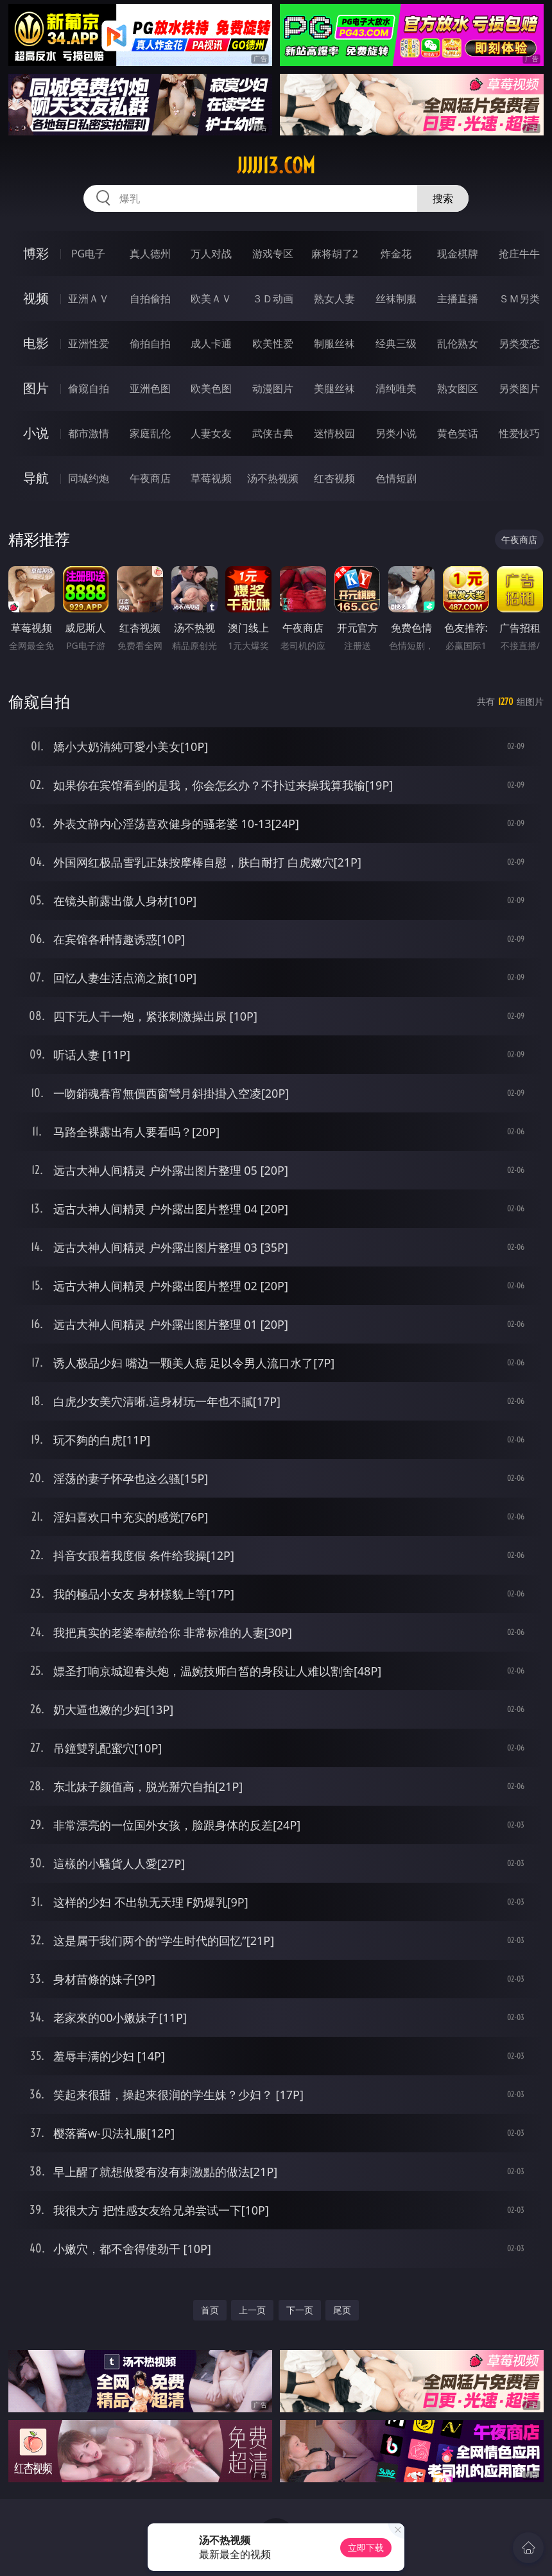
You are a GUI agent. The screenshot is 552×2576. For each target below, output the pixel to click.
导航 (36, 478)
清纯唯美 (396, 388)
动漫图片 (272, 388)
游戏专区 (272, 253)
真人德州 (150, 253)
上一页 (252, 2310)
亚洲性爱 (88, 343)
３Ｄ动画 (272, 298)
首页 (210, 2310)
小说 (36, 433)
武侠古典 (272, 433)
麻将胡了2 (334, 253)
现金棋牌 (457, 253)
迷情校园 (334, 433)
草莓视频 (211, 478)
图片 (36, 388)
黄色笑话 (457, 433)
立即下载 (366, 2547)
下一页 (299, 2310)
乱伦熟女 (457, 343)
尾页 (342, 2310)
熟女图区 (457, 388)
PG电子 (88, 253)
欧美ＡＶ (211, 298)
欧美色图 (211, 388)
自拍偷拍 (150, 298)
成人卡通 (211, 343)
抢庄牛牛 (519, 253)
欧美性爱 (272, 343)
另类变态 (519, 343)
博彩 (36, 253)
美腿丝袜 (334, 388)
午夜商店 (150, 478)
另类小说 (396, 433)
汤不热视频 (272, 478)
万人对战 (211, 253)
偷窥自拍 (88, 388)
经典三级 (396, 343)
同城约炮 (88, 478)
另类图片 (519, 388)
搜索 (443, 198)
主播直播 (457, 298)
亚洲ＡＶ (88, 298)
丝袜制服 (396, 298)
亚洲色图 (150, 388)
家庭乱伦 (150, 433)
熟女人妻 (334, 298)
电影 (36, 343)
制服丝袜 (334, 343)
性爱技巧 (519, 433)
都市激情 (88, 433)
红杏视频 (334, 478)
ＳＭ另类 (519, 298)
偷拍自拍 (150, 343)
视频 (36, 298)
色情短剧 (396, 478)
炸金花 (396, 253)
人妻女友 (211, 433)
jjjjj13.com (276, 165)
